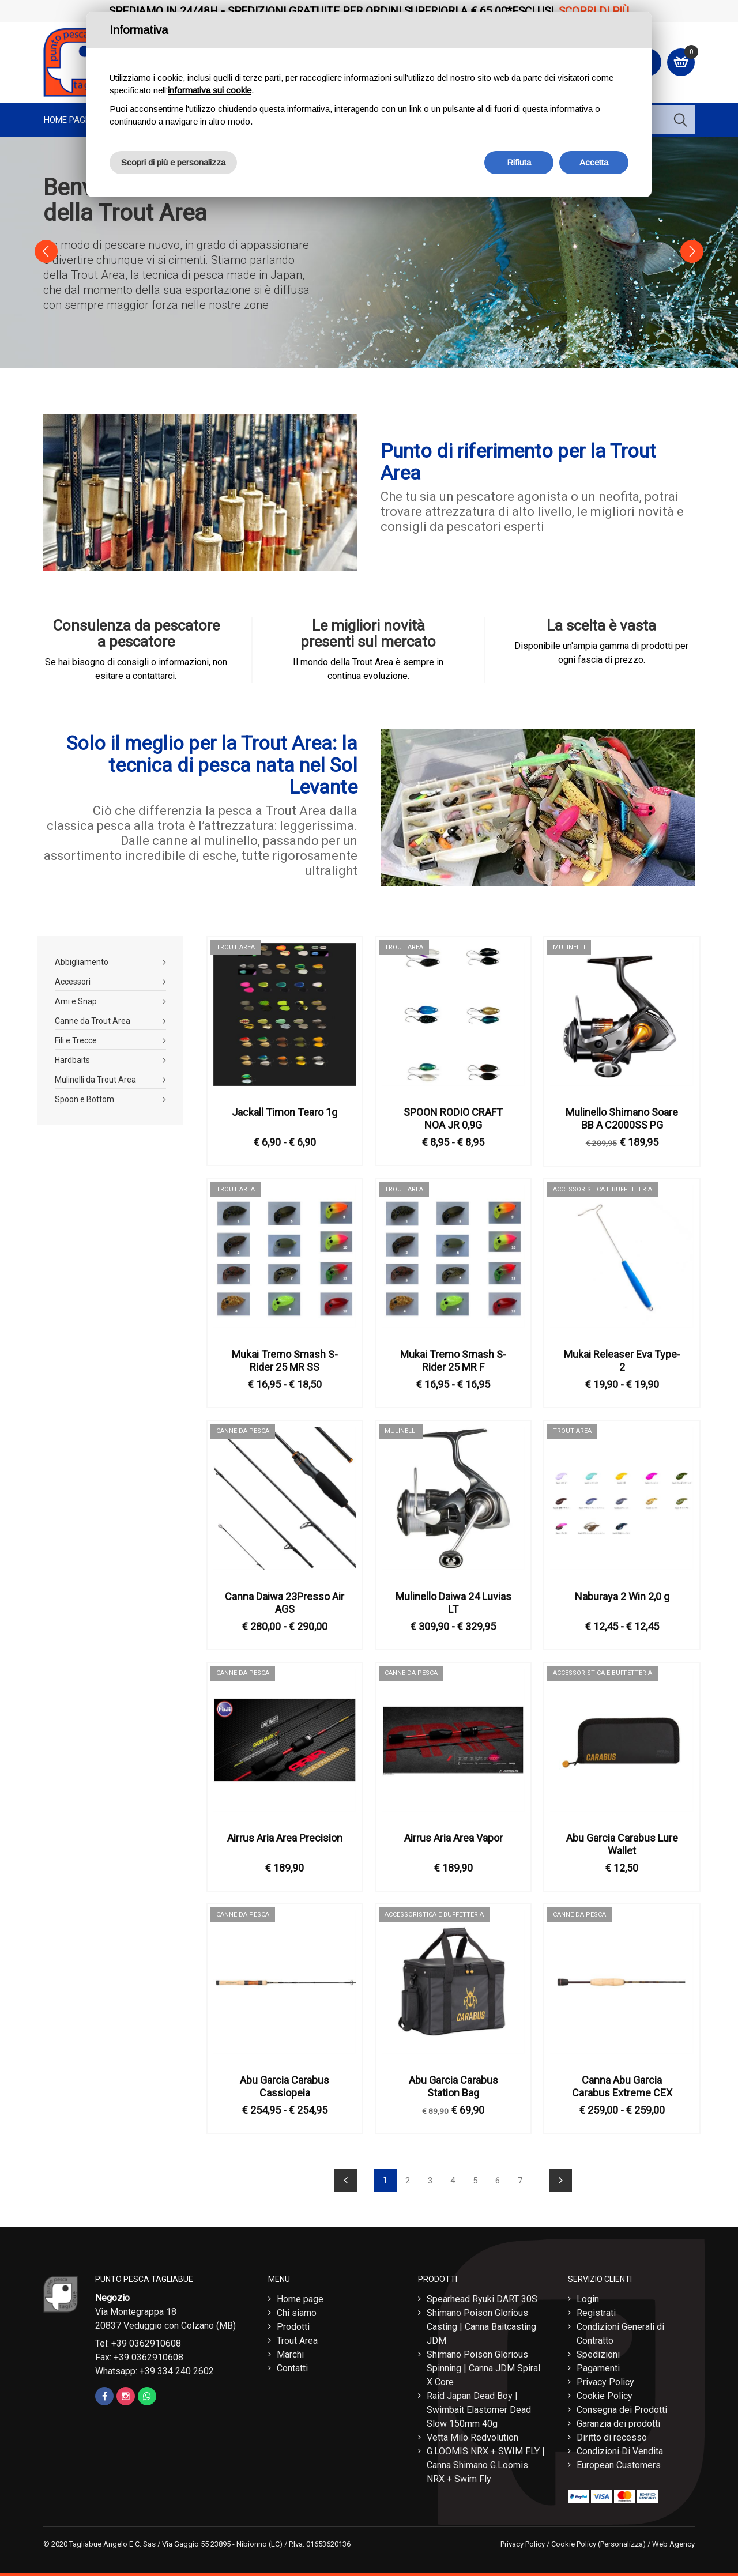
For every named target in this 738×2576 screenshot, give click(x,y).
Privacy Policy (605, 2379)
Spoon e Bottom (84, 1096)
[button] (46, 251)
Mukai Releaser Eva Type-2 (622, 1357)
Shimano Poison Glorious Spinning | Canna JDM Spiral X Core (483, 2365)
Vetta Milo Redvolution (472, 2434)
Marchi (290, 2351)
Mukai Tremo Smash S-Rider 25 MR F (453, 1357)
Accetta (593, 162)
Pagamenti (598, 2365)
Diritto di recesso (612, 2434)
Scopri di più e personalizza (173, 162)
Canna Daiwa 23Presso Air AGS (284, 1599)
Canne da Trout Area (92, 1018)
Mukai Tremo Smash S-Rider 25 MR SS (285, 1357)
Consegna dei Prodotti (622, 2406)
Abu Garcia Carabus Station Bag (453, 2083)
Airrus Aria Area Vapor (453, 1835)
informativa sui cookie (209, 90)
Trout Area (297, 2337)
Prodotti (293, 2323)
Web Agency (673, 2541)
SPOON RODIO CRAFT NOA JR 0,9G (453, 1115)
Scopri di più (594, 10)
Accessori (73, 978)
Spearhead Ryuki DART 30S (482, 2296)
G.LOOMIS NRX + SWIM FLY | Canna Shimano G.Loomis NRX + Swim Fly (486, 2462)
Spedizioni (598, 2351)
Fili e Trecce (76, 1037)
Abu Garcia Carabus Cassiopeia (284, 2083)
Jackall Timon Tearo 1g (284, 1109)
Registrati (596, 2310)
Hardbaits (72, 1057)
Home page (67, 120)
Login (588, 2296)
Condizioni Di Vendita (620, 2448)
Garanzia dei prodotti (618, 2420)
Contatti (292, 2365)
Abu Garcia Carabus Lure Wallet (622, 1841)
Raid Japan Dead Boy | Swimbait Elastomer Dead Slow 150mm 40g (479, 2407)
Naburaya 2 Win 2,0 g (622, 1593)
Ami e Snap (76, 998)
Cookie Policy (604, 2393)
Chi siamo (297, 2310)
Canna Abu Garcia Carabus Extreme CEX (622, 2083)
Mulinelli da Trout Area (95, 1076)
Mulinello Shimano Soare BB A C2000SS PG (622, 1115)
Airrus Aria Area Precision (284, 1835)
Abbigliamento (81, 959)
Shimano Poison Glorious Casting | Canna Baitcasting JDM (481, 2324)
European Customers (619, 2462)
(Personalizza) (622, 2541)
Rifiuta (519, 162)
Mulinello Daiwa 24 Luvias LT (453, 1599)
